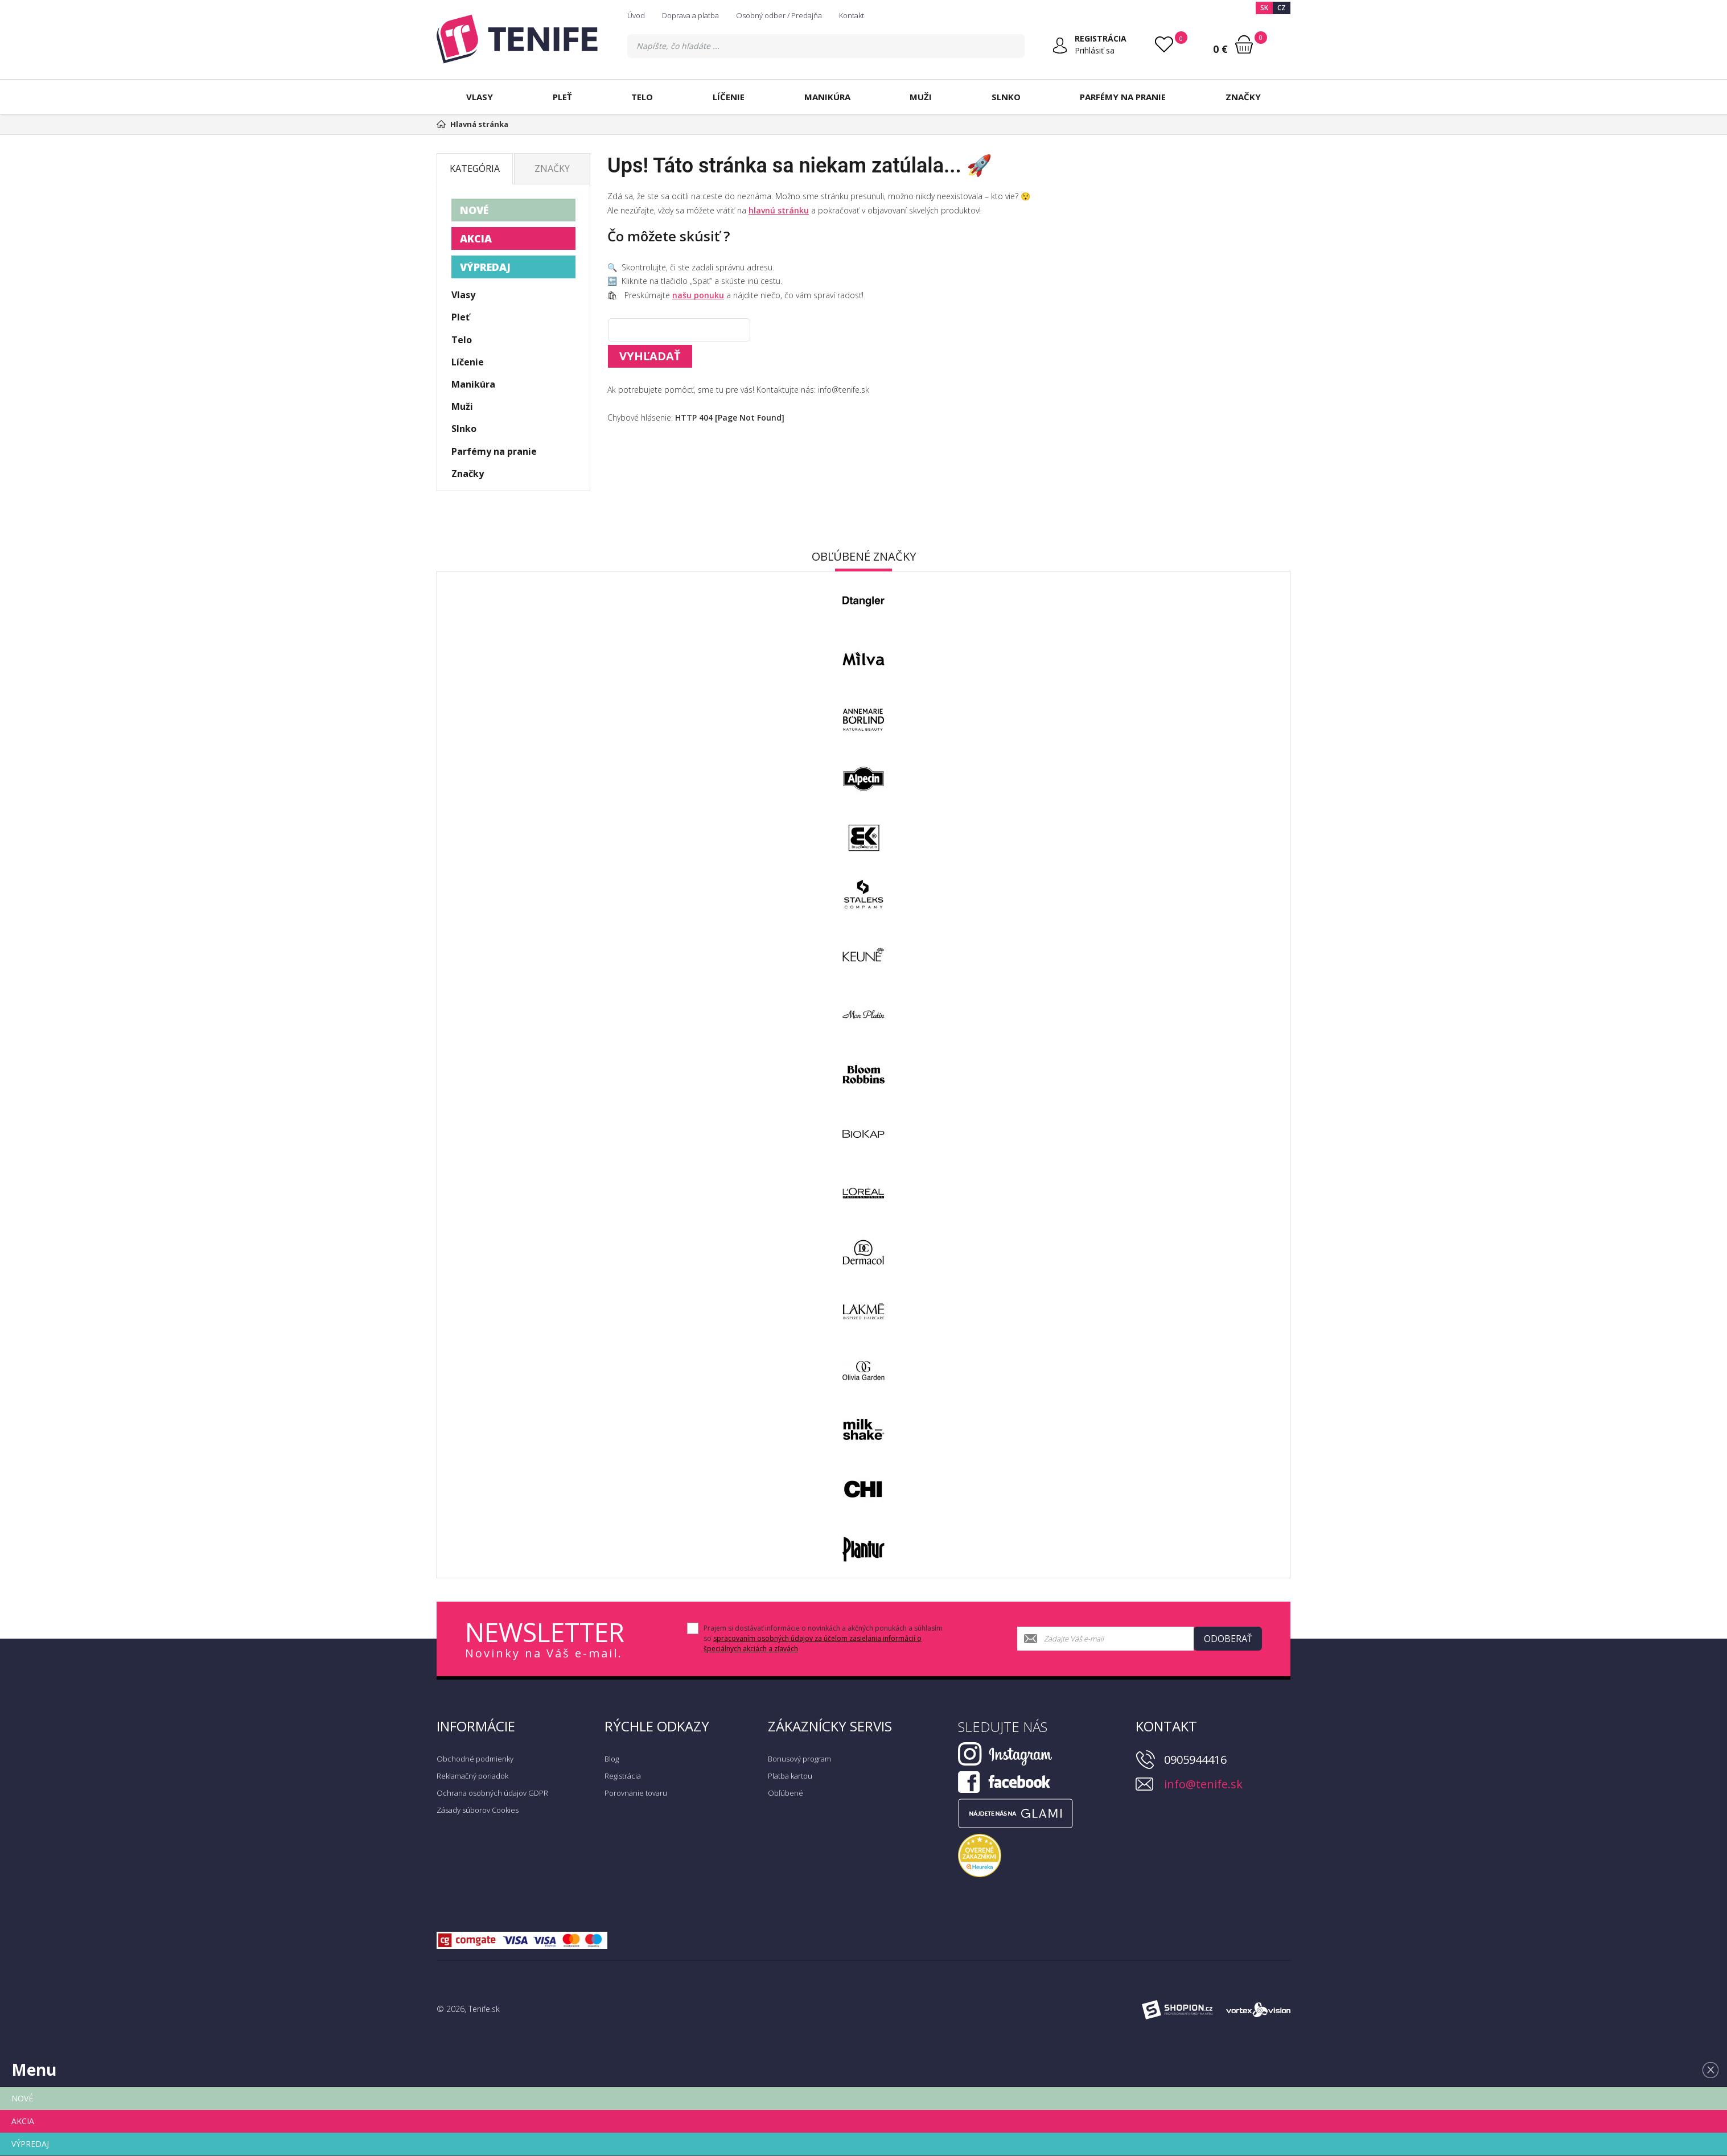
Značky (1243, 96)
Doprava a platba (690, 15)
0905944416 (1195, 1759)
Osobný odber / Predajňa (779, 15)
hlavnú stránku (779, 210)
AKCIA (476, 238)
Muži (921, 96)
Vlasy (479, 96)
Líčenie (729, 96)
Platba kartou (790, 1776)
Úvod (636, 15)
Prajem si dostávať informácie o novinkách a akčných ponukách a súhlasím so (823, 1638)
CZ (1281, 8)
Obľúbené (785, 1793)
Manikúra (827, 96)
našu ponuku (698, 295)
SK (1264, 8)
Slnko (1006, 96)
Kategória (475, 168)
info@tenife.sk (1203, 1784)
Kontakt (851, 15)
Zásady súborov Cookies (478, 1810)
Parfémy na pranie (1123, 96)
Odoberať (1228, 1638)
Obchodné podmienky (475, 1759)
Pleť (562, 96)
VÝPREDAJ (485, 267)
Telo (642, 96)
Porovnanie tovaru (636, 1793)
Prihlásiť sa (1095, 50)
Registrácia (623, 1776)
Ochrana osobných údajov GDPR (492, 1793)
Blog (612, 1759)
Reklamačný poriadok (472, 1776)
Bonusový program (799, 1759)
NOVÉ (474, 210)
